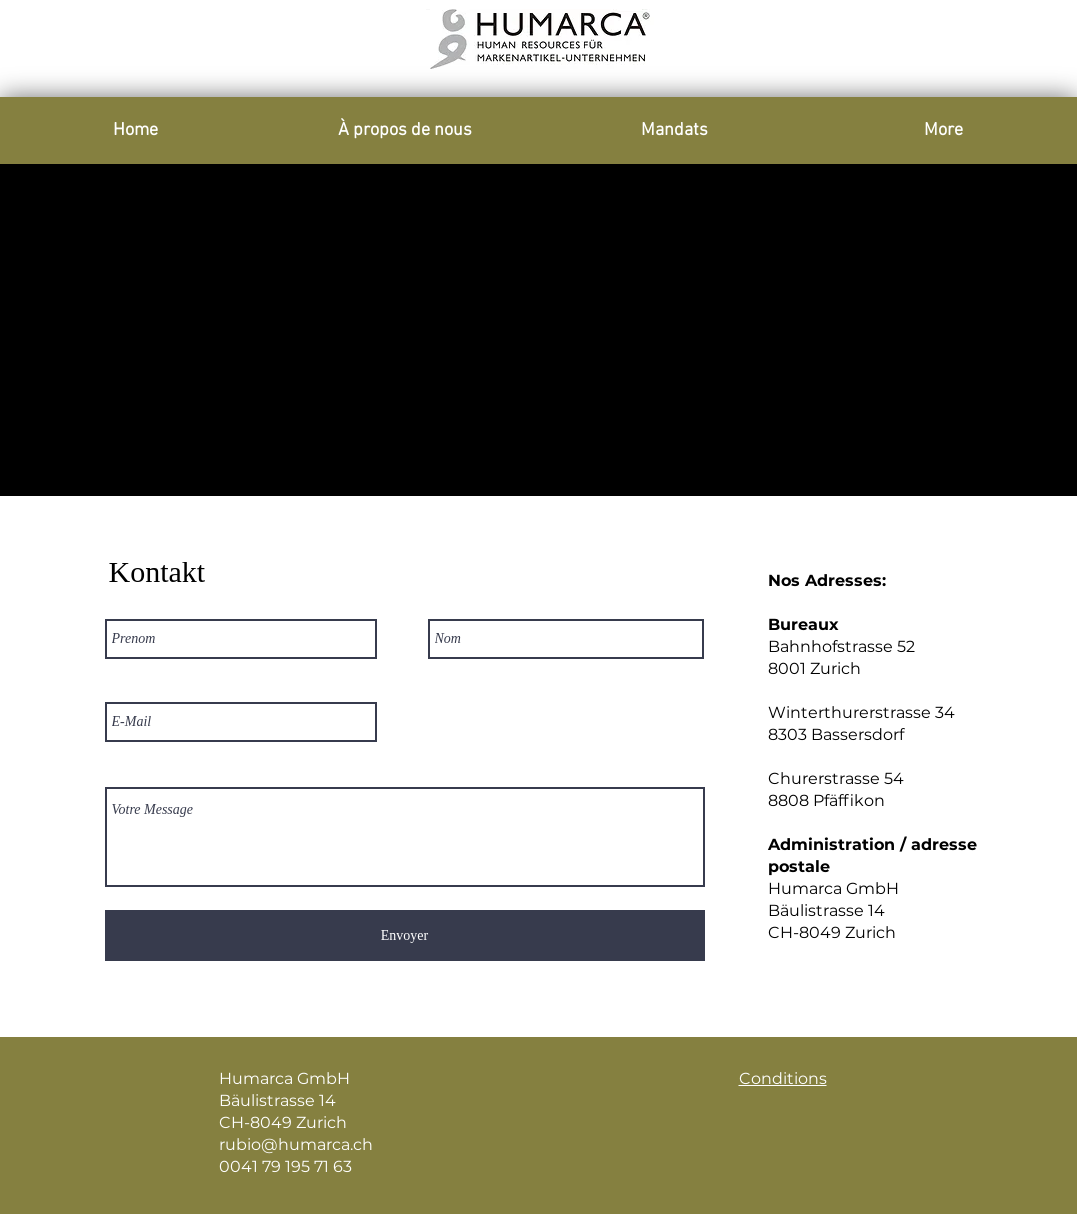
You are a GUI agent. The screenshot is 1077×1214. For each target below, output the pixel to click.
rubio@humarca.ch (296, 1144)
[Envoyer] (405, 935)
